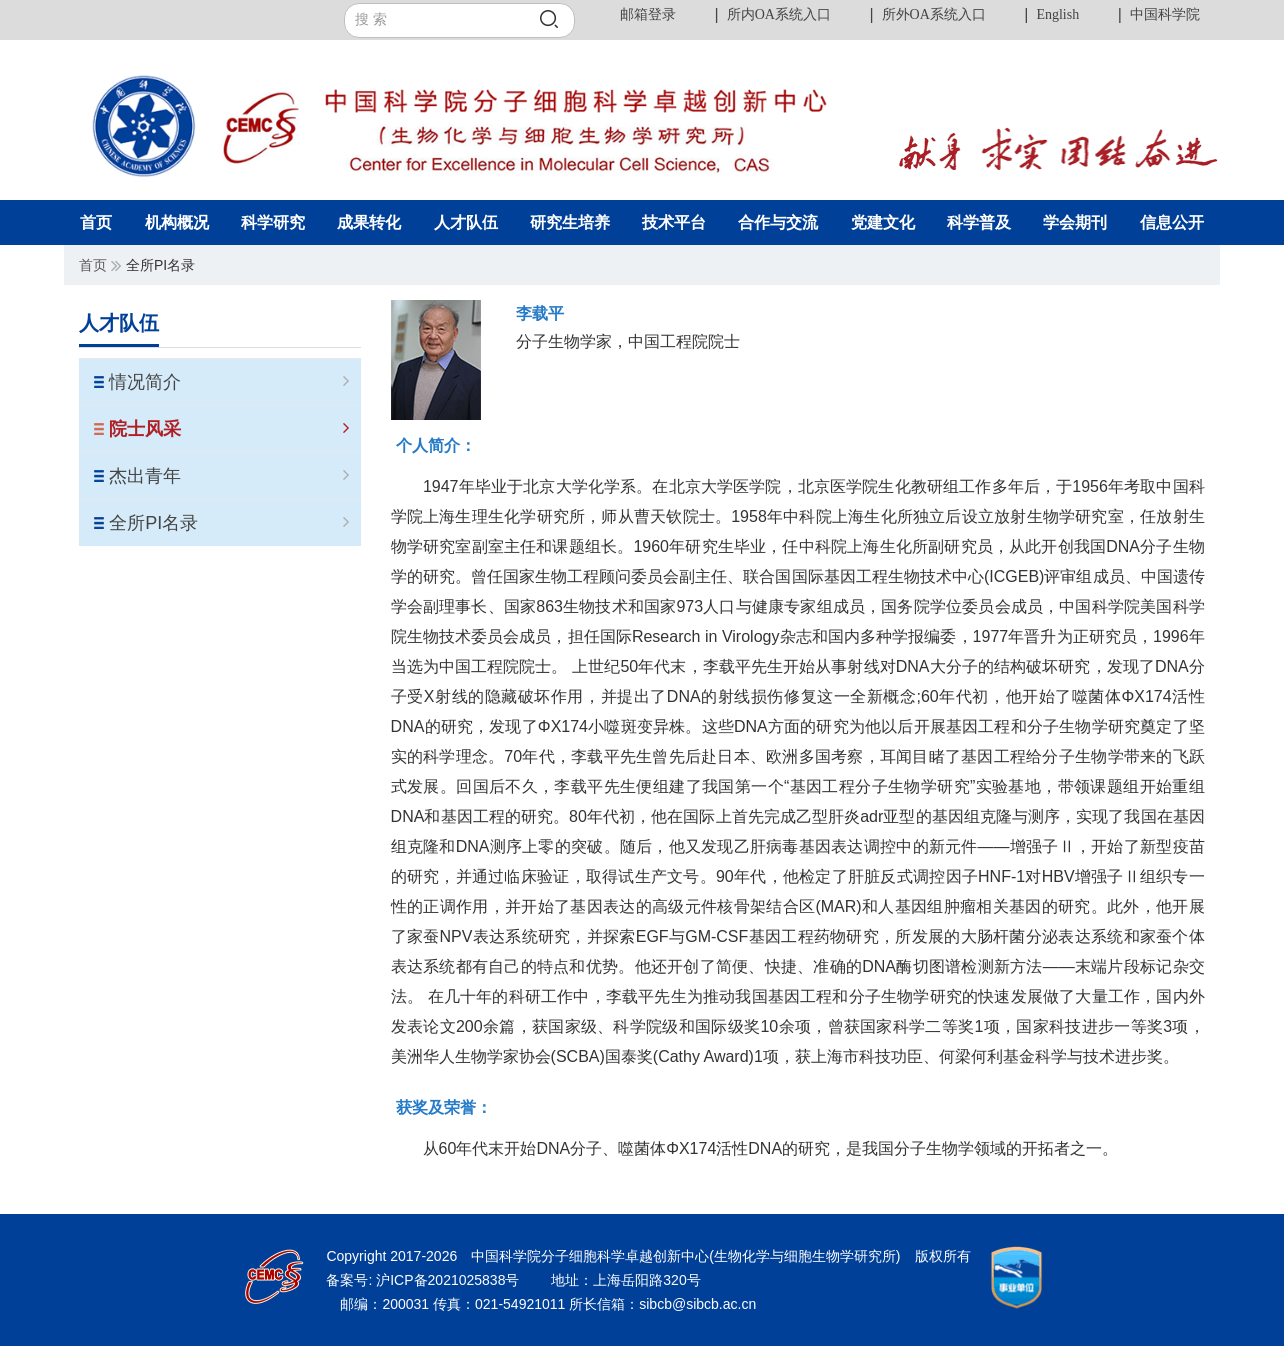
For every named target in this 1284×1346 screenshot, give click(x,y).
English (1057, 14)
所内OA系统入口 (779, 14)
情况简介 (228, 382)
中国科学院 (1165, 14)
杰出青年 (228, 476)
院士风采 (228, 429)
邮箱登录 (648, 14)
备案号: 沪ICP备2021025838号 (424, 1280)
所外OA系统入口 (934, 14)
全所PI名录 (228, 523)
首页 (93, 265)
